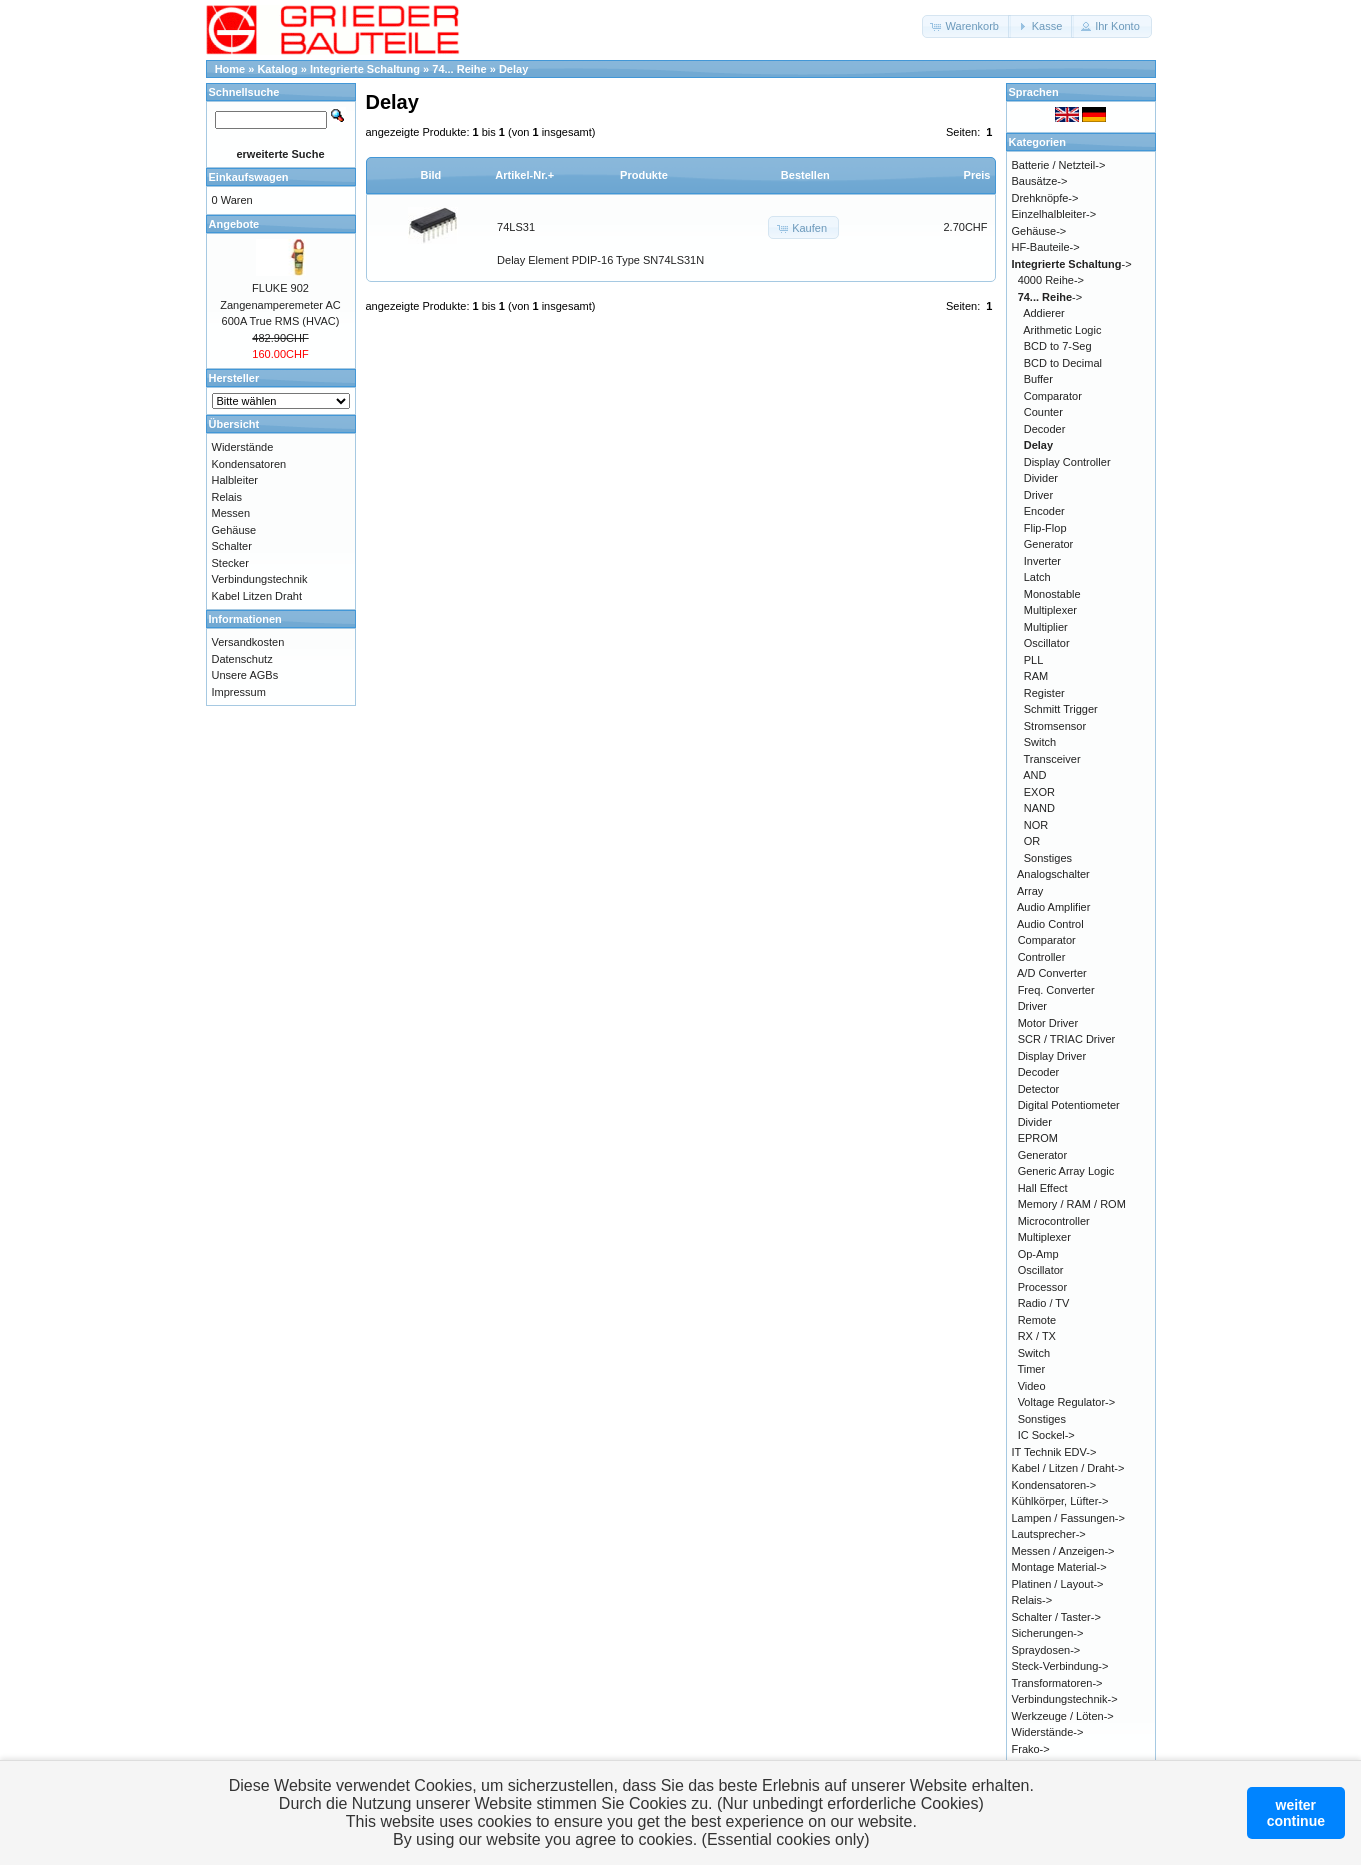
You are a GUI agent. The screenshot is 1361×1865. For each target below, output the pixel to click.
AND (1034, 775)
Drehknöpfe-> (1045, 198)
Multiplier (1046, 627)
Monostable (1052, 594)
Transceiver (1052, 759)
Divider (1041, 478)
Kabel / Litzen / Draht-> (1068, 1468)
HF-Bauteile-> (1046, 247)
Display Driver (1052, 1056)
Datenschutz (242, 659)
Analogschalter (1053, 874)
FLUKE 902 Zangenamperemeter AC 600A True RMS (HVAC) (280, 304)
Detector (1039, 1089)
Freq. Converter (1056, 990)
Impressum (239, 692)
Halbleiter (235, 480)
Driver (1038, 495)
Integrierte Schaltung (365, 69)
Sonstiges (1048, 858)
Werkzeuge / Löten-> (1063, 1716)
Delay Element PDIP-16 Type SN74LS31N (600, 260)
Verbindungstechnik (260, 579)
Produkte (644, 175)
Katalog (277, 69)
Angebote (234, 224)
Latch (1037, 577)
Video (1032, 1386)
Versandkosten (248, 642)
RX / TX (1037, 1336)
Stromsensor (1055, 726)
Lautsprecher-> (1049, 1534)
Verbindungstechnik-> (1065, 1699)
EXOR (1039, 792)
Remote (1037, 1320)
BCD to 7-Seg (1058, 346)
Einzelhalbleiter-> (1054, 214)
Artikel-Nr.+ (524, 175)
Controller (1042, 957)
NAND (1039, 808)
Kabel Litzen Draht (257, 596)
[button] (966, 26)
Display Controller (1067, 462)
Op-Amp (1038, 1254)
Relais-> (1032, 1600)
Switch (1040, 742)
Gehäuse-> (1039, 231)
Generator (1049, 544)
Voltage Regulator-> (1067, 1402)
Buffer (1038, 379)
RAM (1036, 676)
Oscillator (1047, 643)
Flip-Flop (1045, 528)
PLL (1034, 660)
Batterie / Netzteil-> (1059, 165)
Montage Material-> (1059, 1567)
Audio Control (1050, 924)
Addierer (1044, 313)
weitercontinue (1296, 1813)
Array (1030, 891)
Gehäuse (234, 530)
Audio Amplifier (1053, 907)
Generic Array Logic (1066, 1171)
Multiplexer (1050, 610)
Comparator (1053, 396)
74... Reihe (459, 69)
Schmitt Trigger (1061, 709)
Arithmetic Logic (1062, 330)
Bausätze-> (1040, 181)
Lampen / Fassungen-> (1068, 1518)
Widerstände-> (1048, 1732)
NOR (1036, 825)
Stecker (230, 563)
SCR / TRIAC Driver (1067, 1039)
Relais (227, 497)
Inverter (1042, 561)
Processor (1043, 1287)
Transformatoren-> (1057, 1683)
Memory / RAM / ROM (1072, 1204)
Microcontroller (1054, 1221)
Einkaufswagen (249, 177)
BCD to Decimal (1063, 363)
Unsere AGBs (245, 675)
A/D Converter (1052, 973)
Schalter (232, 546)
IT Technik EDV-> (1054, 1452)
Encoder (1044, 511)
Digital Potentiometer (1069, 1105)
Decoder (1045, 429)
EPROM (1038, 1138)
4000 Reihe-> (1051, 280)
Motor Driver (1048, 1023)
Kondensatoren (249, 464)
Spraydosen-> (1046, 1650)
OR (1032, 841)
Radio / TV (1044, 1303)
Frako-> (1031, 1749)
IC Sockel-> (1046, 1435)
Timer (1031, 1369)
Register (1044, 693)
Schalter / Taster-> (1056, 1617)
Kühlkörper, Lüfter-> (1060, 1501)
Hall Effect (1043, 1188)
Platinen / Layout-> (1058, 1584)
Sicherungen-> (1048, 1633)
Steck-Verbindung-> (1060, 1666)
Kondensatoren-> (1054, 1485)
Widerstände (243, 447)
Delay (513, 69)
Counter (1043, 412)
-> (1072, 264)
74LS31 (516, 227)
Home (230, 69)
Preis (977, 175)
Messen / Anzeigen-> (1063, 1551)
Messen (231, 513)
